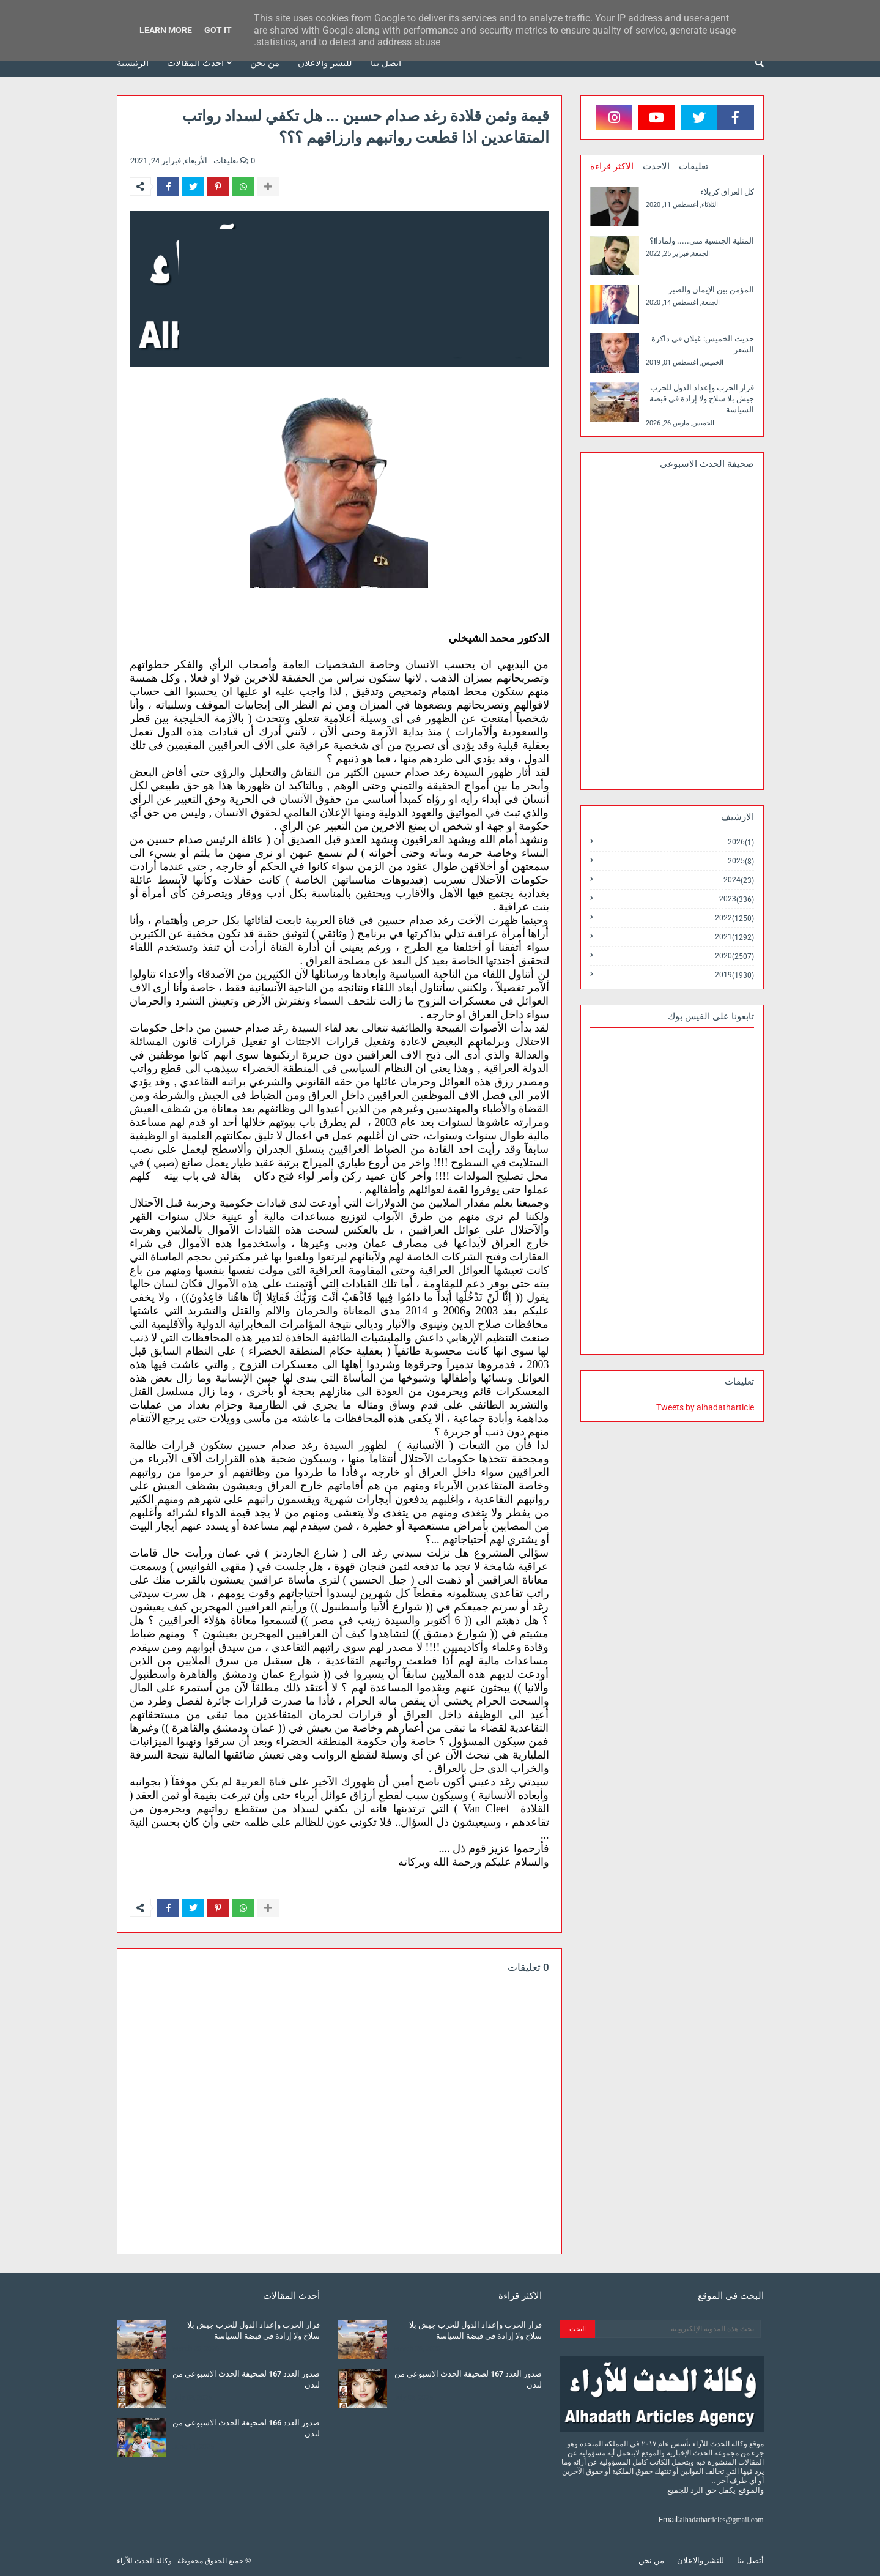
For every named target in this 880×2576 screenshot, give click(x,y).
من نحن (651, 2560)
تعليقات (693, 166)
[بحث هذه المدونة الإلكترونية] (678, 2329)
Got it (218, 30)
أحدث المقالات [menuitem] (195, 63)
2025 (741, 861)
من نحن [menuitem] (264, 63)
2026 (741, 842)
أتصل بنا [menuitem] (386, 63)
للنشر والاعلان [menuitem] (325, 63)
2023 (736, 899)
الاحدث (656, 166)
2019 (734, 974)
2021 (734, 937)
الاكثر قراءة (612, 166)
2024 (738, 880)
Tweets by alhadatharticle (705, 1407)
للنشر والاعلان (700, 2560)
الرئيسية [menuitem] (133, 63)
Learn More (165, 30)
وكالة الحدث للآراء (144, 2560)
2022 (734, 918)
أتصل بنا (750, 2560)
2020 (734, 956)
